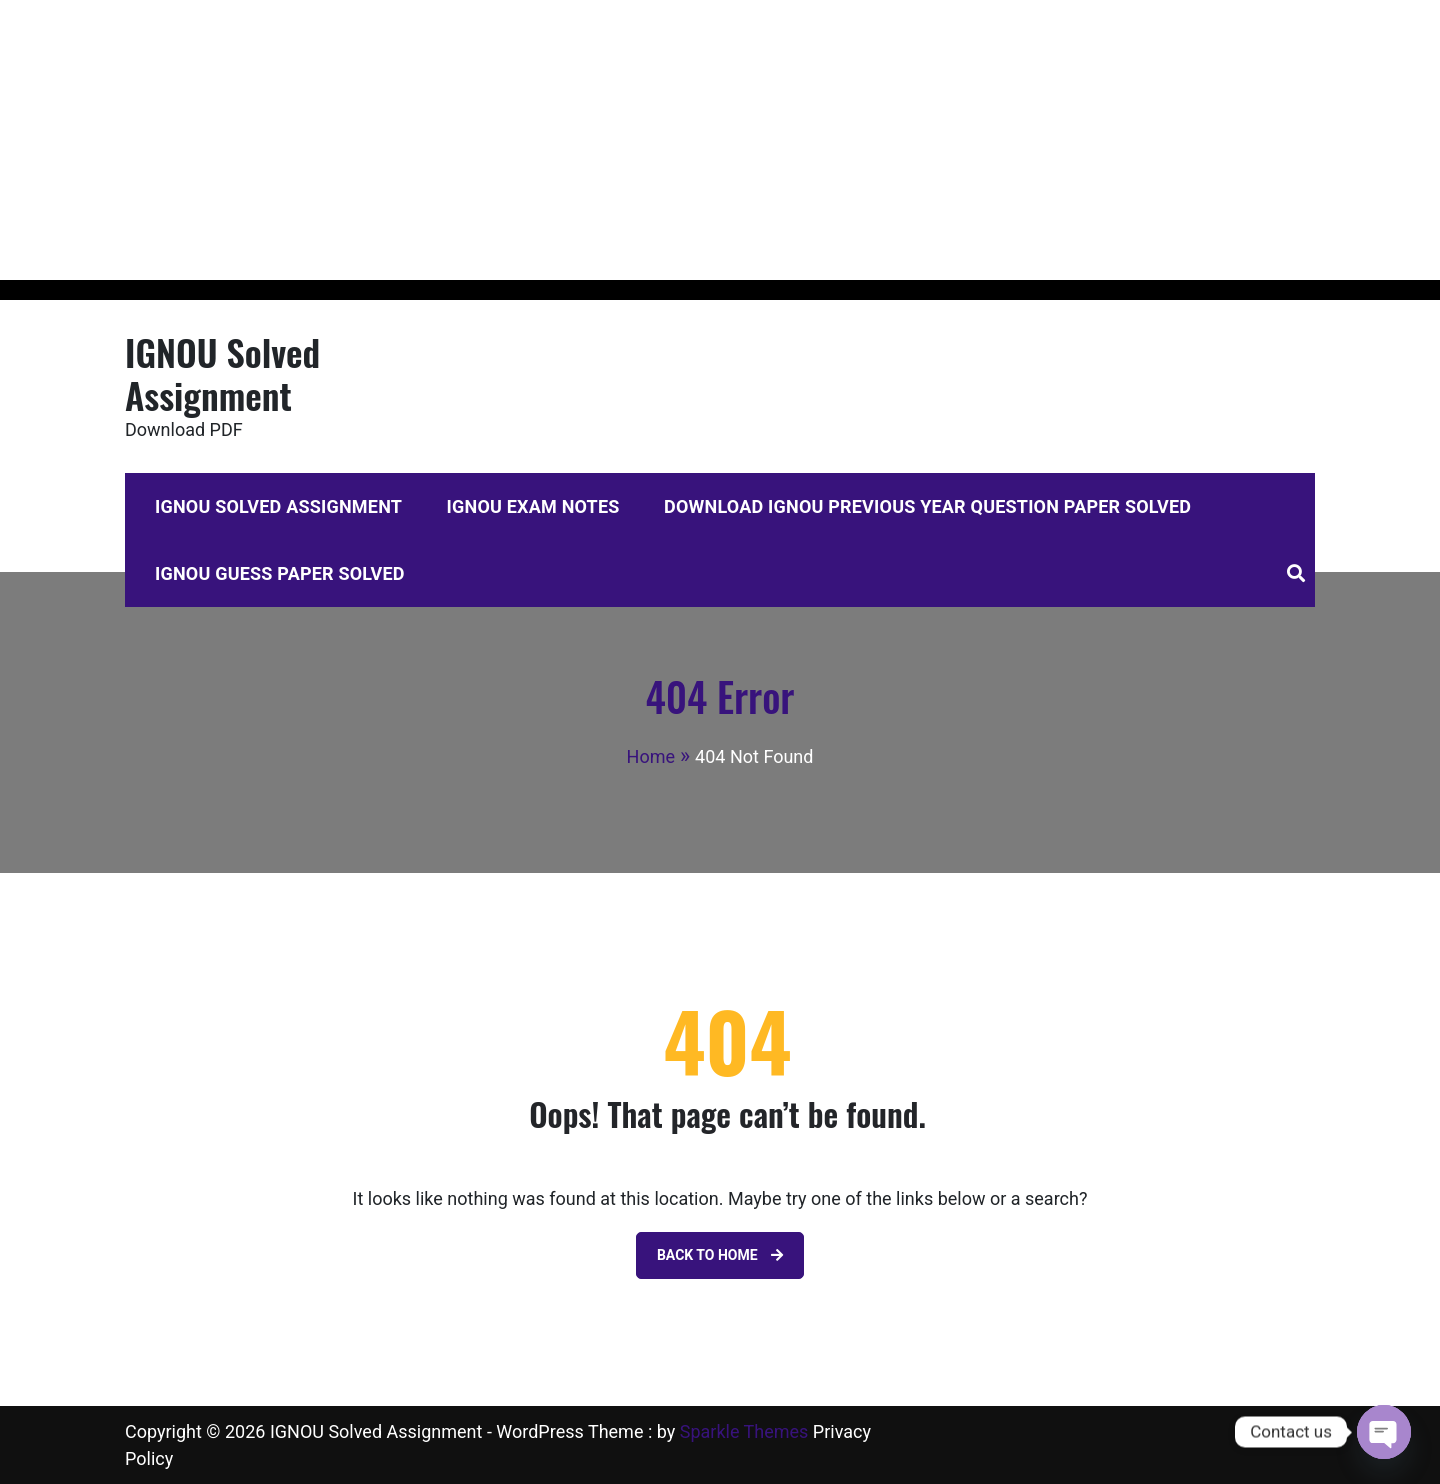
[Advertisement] (600, 140)
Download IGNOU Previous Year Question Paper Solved (927, 506)
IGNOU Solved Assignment (222, 373)
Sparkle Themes (744, 1431)
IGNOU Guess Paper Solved (280, 573)
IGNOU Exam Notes (533, 506)
